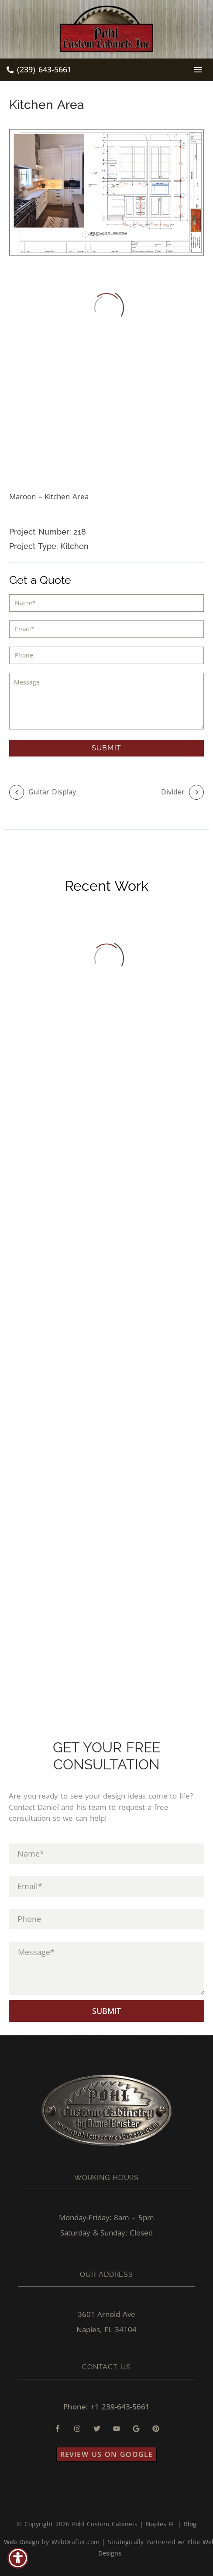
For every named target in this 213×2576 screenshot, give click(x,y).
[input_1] (106, 603)
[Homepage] (106, 29)
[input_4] (106, 655)
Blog (190, 2524)
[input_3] (106, 629)
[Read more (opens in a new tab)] (39, 69)
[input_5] (106, 701)
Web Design (22, 2542)
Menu (198, 69)
